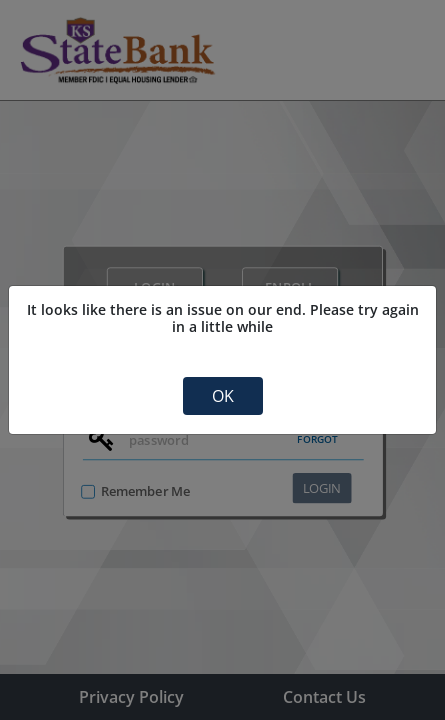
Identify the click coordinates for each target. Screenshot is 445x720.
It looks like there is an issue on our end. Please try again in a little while (223, 318)
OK (223, 396)
